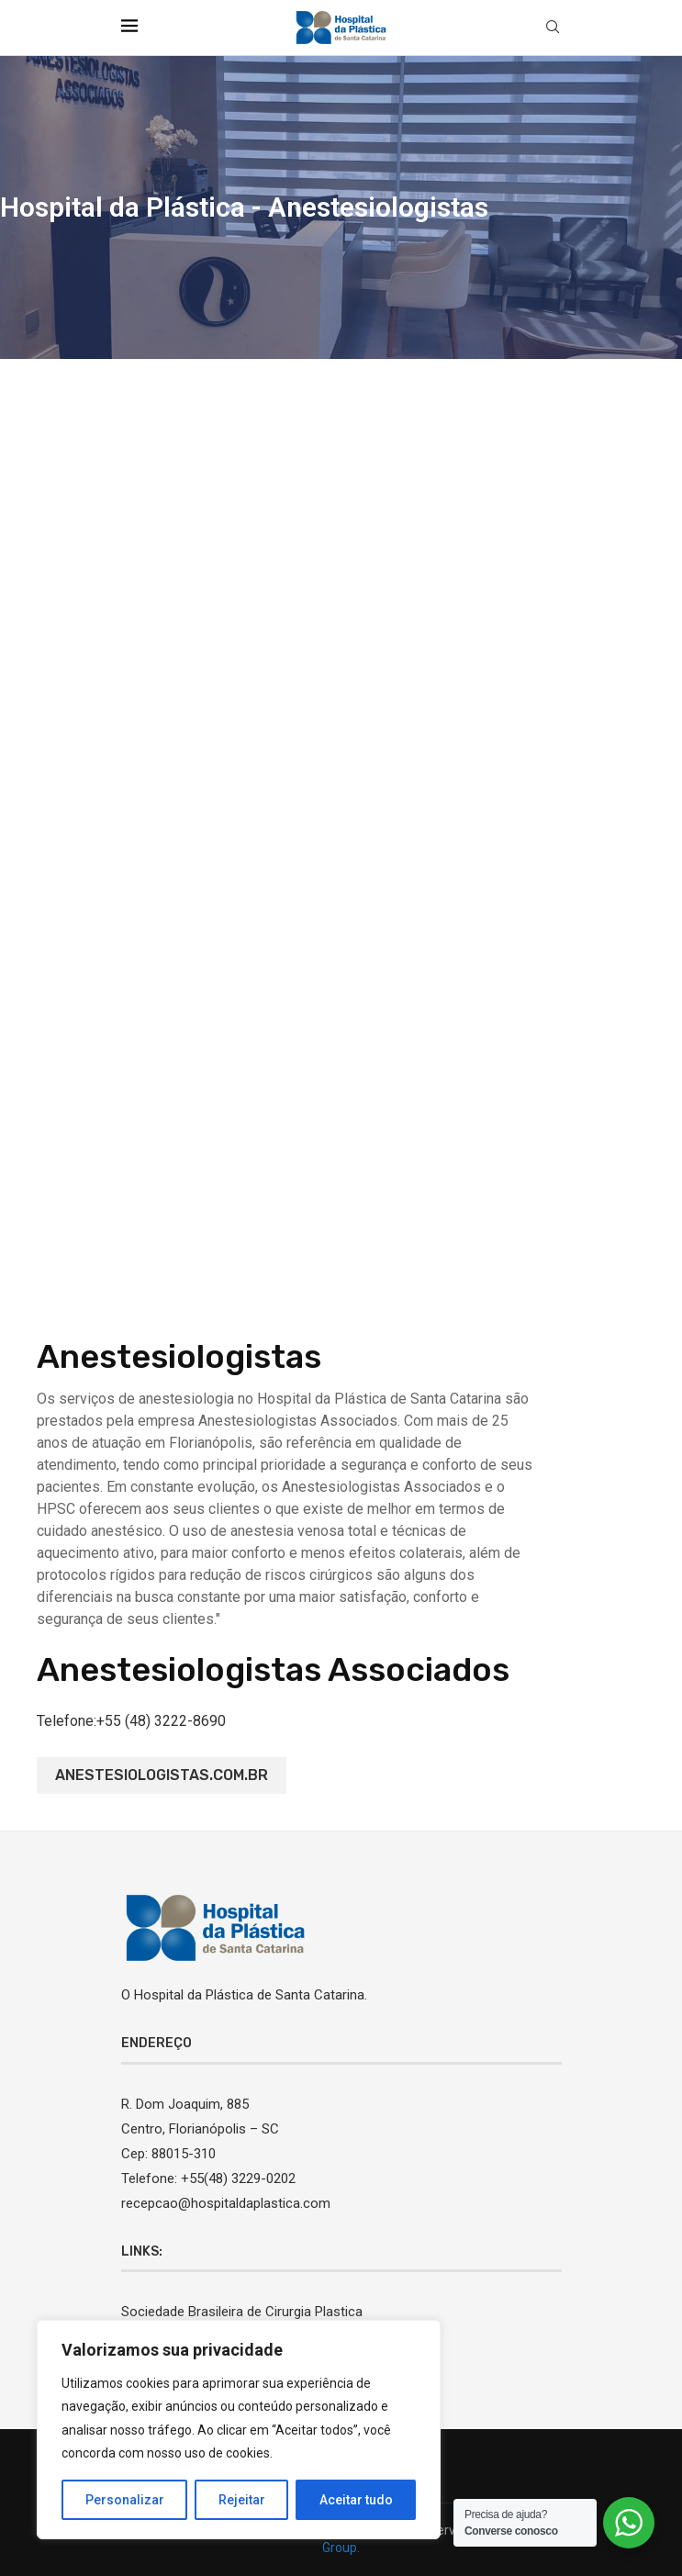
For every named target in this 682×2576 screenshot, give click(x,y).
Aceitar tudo (356, 2499)
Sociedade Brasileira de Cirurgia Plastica (242, 2311)
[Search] (552, 27)
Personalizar (124, 2499)
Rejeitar (241, 2499)
